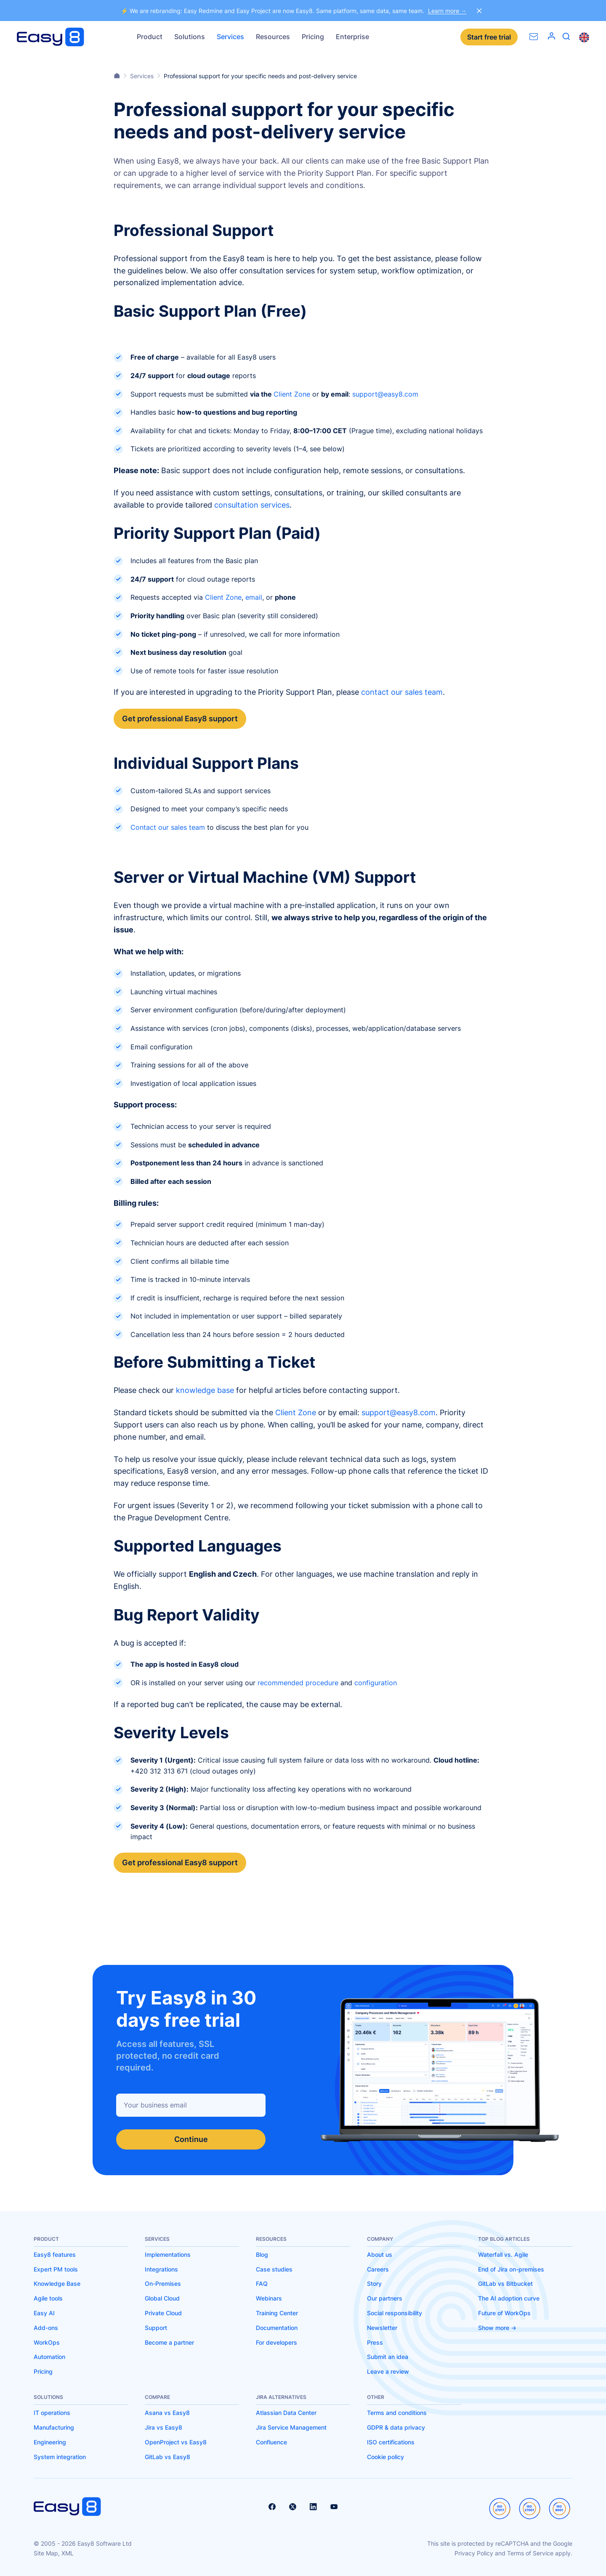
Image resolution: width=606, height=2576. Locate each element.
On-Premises (163, 2283)
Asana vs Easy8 (167, 2412)
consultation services (252, 504)
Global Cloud (162, 2298)
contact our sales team (402, 692)
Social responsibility (394, 2313)
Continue (191, 2139)
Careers (378, 2269)
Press (375, 2342)
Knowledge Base (57, 2283)
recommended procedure (298, 1683)
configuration (375, 1683)
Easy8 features (55, 2254)
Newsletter (382, 2327)
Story (374, 2283)
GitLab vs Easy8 (167, 2456)
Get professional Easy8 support (180, 718)
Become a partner (169, 2342)
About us (379, 2254)
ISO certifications (391, 2442)
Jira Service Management (291, 2427)
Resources (273, 36)
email (253, 597)
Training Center (277, 2313)
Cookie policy (385, 2456)
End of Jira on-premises (511, 2269)
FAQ (262, 2283)
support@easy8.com (385, 394)
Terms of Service (530, 2553)
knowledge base (205, 1390)
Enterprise (352, 36)
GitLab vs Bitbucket (505, 2283)
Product (149, 36)
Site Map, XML (54, 2553)
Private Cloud (163, 2313)
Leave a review (388, 2371)
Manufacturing (54, 2427)
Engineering (50, 2442)
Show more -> (497, 2327)
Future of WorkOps (504, 2313)
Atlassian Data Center (286, 2412)
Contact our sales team (167, 827)
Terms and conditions (397, 2412)
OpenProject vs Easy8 (176, 2442)
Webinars (269, 2298)
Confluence (271, 2442)
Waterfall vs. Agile (503, 2254)
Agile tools (48, 2298)
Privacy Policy (473, 2553)
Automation (49, 2356)
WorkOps (47, 2342)
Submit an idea (387, 2356)
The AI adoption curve (509, 2298)
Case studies (274, 2269)
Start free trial (489, 37)
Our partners (384, 2298)
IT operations (52, 2412)
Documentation (277, 2327)
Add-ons (46, 2327)
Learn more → (447, 10)
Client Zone (292, 394)
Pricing (313, 36)
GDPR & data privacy (396, 2427)
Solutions (189, 36)
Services (230, 36)
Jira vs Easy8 (163, 2427)
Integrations (161, 2269)
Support (156, 2327)
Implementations (168, 2254)
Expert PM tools (56, 2269)
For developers (276, 2342)
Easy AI (44, 2313)
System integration (60, 2456)
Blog (262, 2254)
